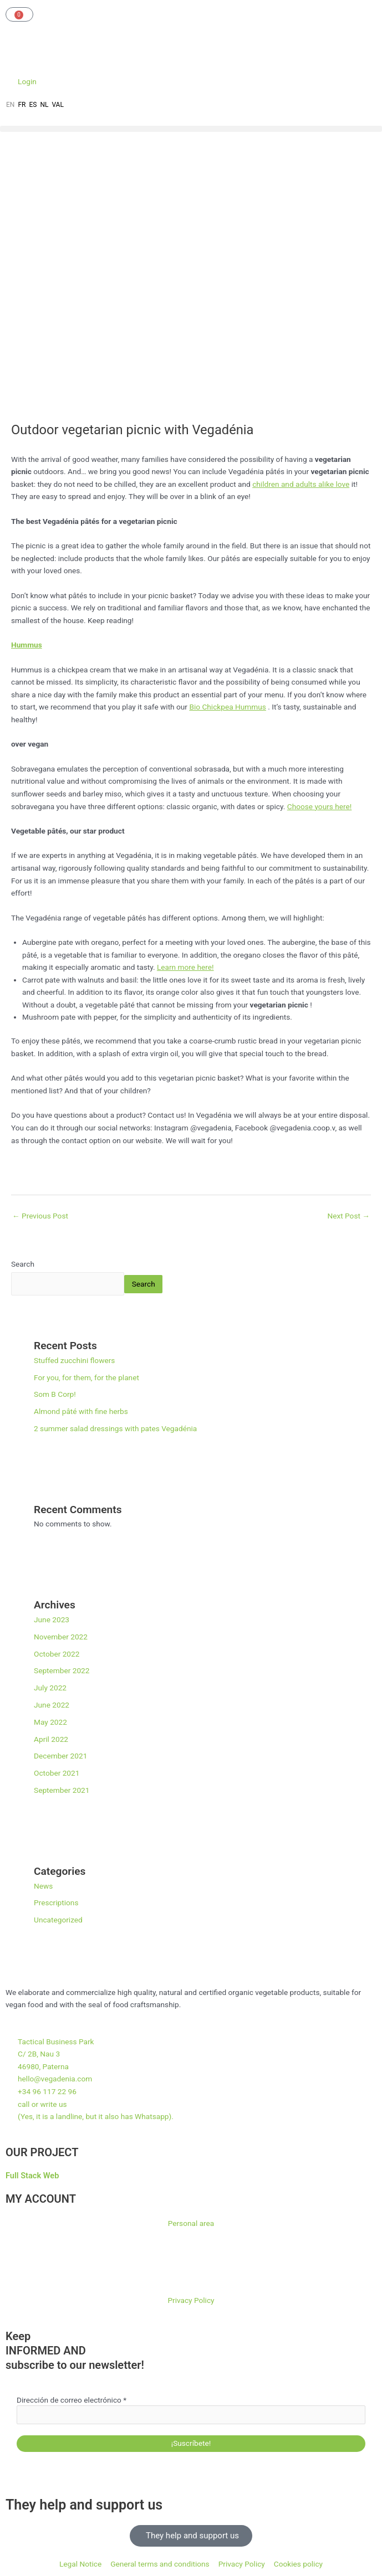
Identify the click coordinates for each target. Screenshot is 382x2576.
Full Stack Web (32, 2176)
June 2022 (51, 1704)
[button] (191, 129)
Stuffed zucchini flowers (74, 1360)
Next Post (348, 1215)
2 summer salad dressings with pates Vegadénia (115, 1428)
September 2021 (61, 1790)
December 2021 (60, 1755)
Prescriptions (56, 1902)
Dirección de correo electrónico (71, 2399)
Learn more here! (185, 967)
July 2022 (50, 1687)
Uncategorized (58, 1919)
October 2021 (56, 1772)
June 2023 (51, 1619)
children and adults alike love (300, 484)
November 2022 (61, 1636)
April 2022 (51, 1739)
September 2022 (61, 1670)
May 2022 (50, 1722)
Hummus (26, 644)
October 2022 (56, 1653)
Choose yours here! (319, 806)
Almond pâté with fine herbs (81, 1411)
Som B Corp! (55, 1394)
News (43, 1885)
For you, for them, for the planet (86, 1377)
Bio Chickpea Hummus (227, 706)
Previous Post (40, 1215)
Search (22, 1263)
